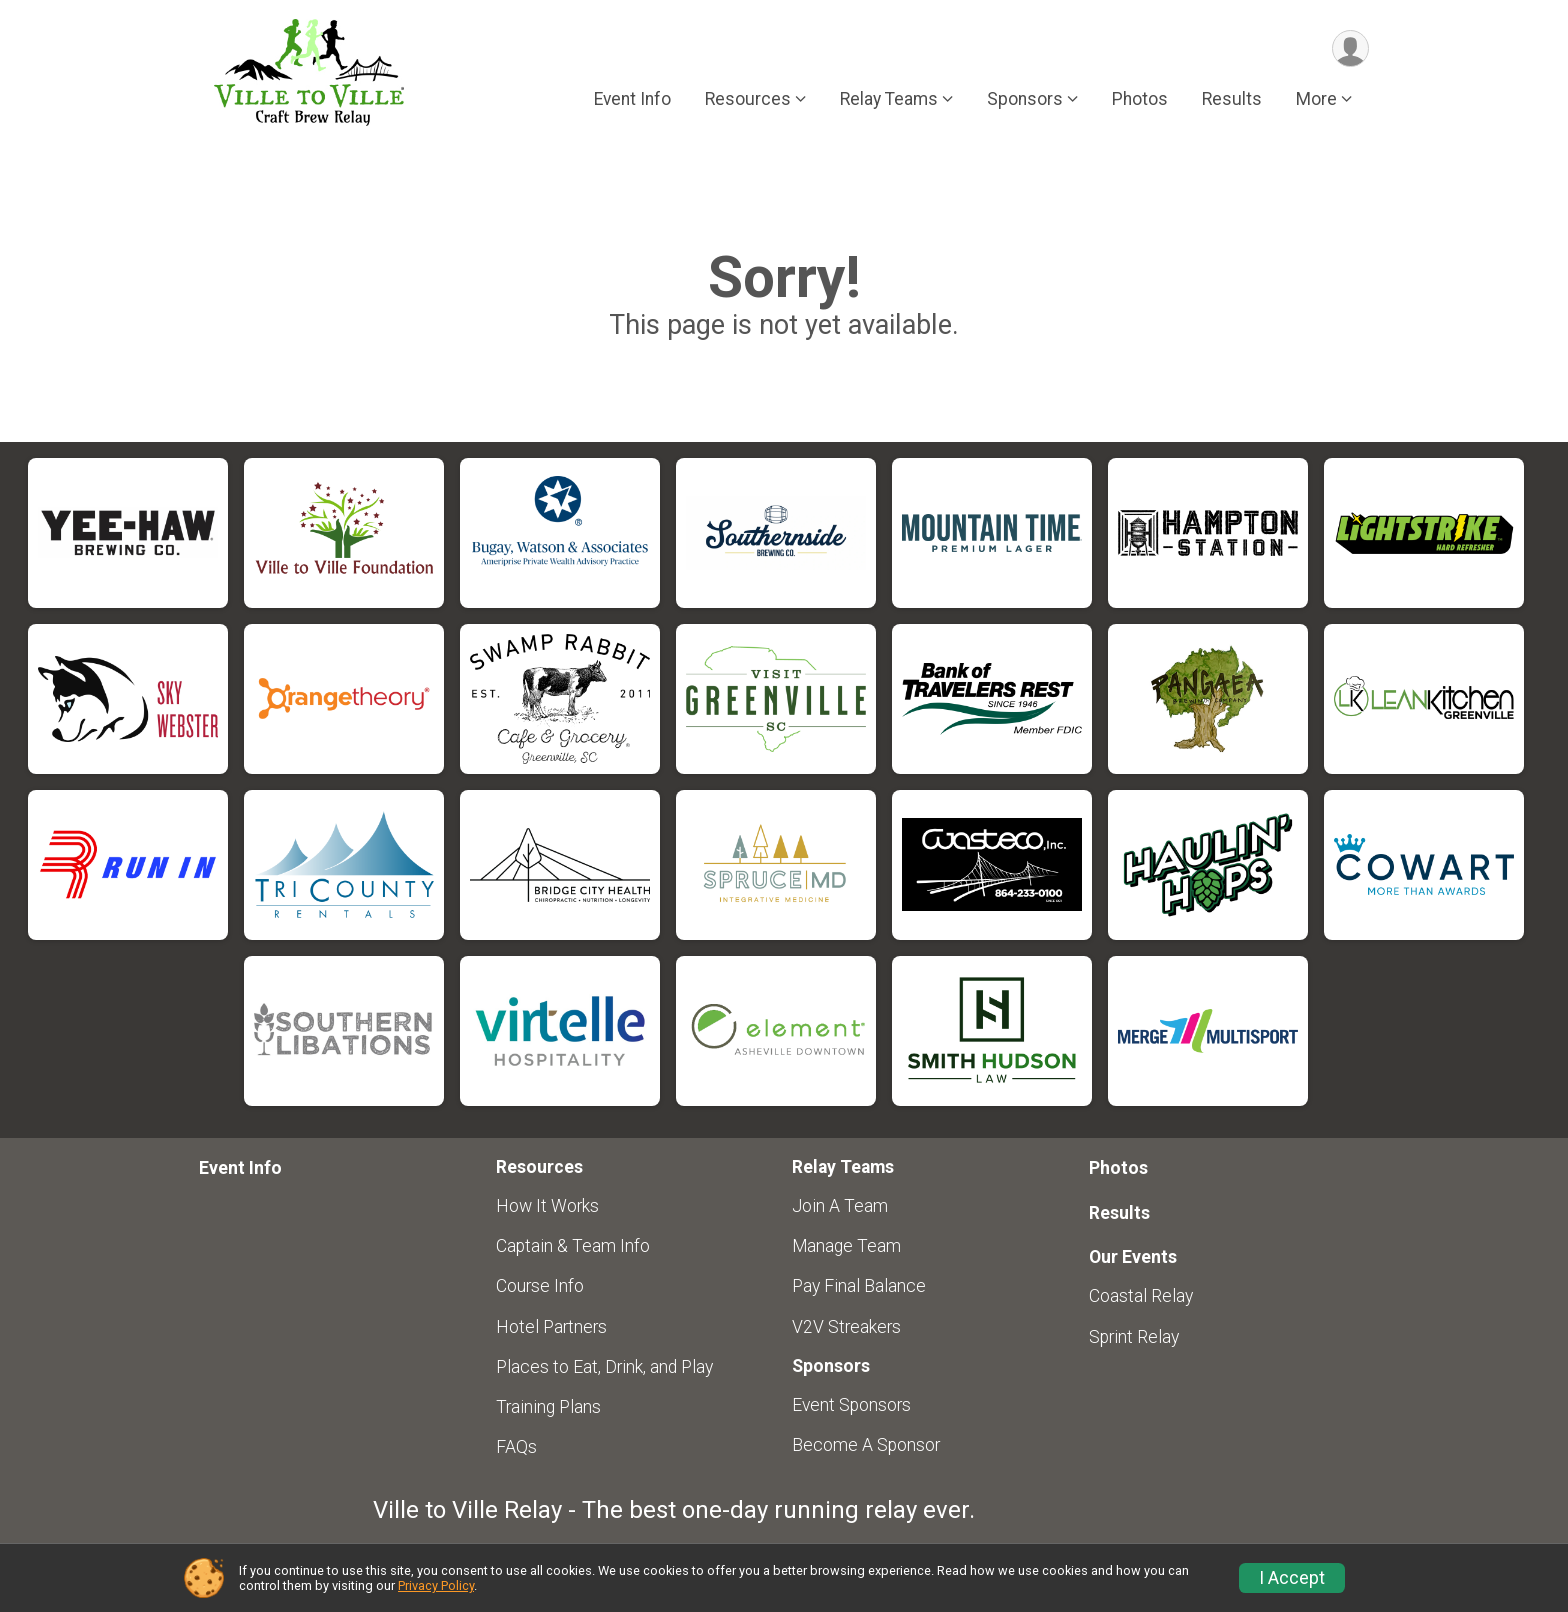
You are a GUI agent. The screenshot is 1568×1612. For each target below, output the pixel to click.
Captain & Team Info (573, 1246)
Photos (1140, 99)
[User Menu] (1350, 48)
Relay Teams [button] (889, 99)
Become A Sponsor (866, 1445)
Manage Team (846, 1246)
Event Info (632, 99)
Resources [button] (748, 99)
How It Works (547, 1206)
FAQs (516, 1447)
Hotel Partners (551, 1327)
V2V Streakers (846, 1327)
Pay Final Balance (859, 1286)
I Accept (1292, 1578)
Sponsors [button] (1025, 99)
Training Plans (548, 1407)
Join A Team (840, 1206)
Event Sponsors (851, 1405)
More (1316, 99)
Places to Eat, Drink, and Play (604, 1367)
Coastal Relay (1141, 1296)
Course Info (540, 1286)
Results (1232, 99)
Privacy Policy (436, 1585)
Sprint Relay (1134, 1337)
